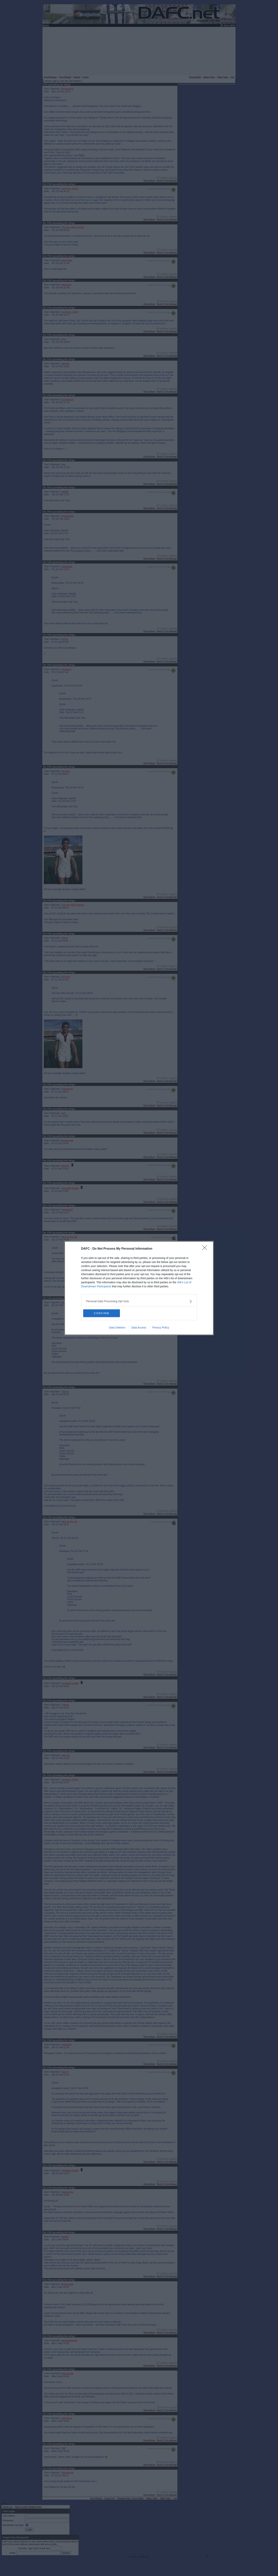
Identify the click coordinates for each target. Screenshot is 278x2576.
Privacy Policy (160, 1327)
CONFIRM (101, 1313)
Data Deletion (117, 1327)
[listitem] (139, 1301)
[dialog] (139, 1288)
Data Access (138, 1327)
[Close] (205, 1249)
